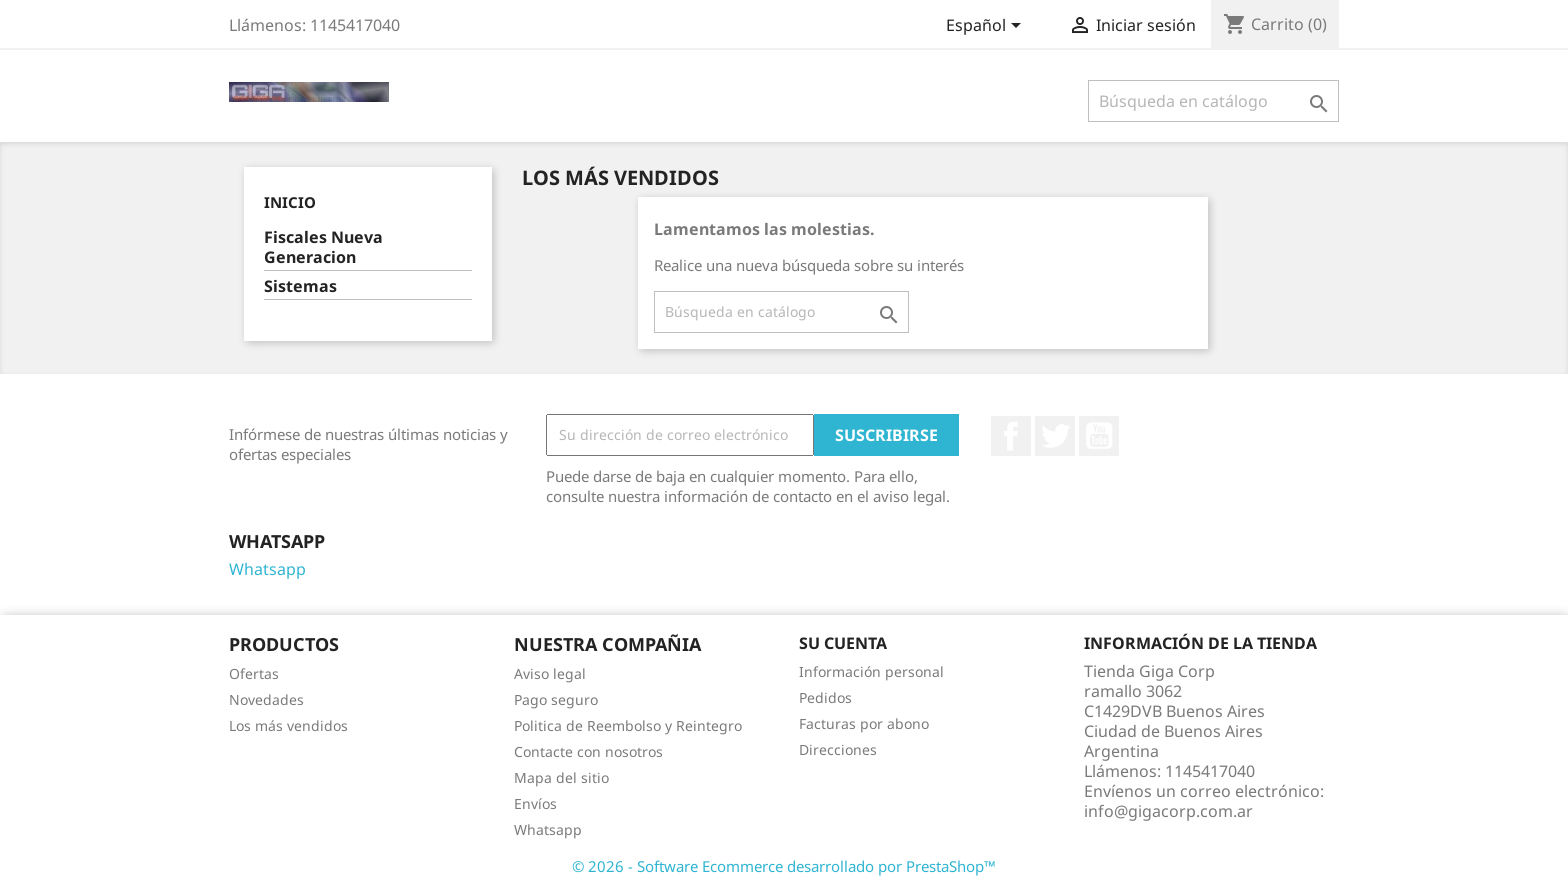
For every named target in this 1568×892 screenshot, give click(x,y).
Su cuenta (843, 643)
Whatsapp (267, 569)
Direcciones (838, 749)
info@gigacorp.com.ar (1168, 811)
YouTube (1099, 436)
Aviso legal (550, 673)
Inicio (290, 202)
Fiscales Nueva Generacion (323, 247)
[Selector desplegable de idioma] (987, 27)
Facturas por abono (864, 723)
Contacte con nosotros (588, 751)
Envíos (535, 803)
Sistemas (300, 286)
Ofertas (254, 673)
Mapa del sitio (561, 777)
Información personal (871, 671)
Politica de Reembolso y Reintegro (628, 725)
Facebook (1011, 436)
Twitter (1055, 436)
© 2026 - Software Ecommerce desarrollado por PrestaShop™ (784, 866)
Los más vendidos (288, 725)
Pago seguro (556, 699)
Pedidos (825, 697)
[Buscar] (1213, 101)
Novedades (266, 699)
